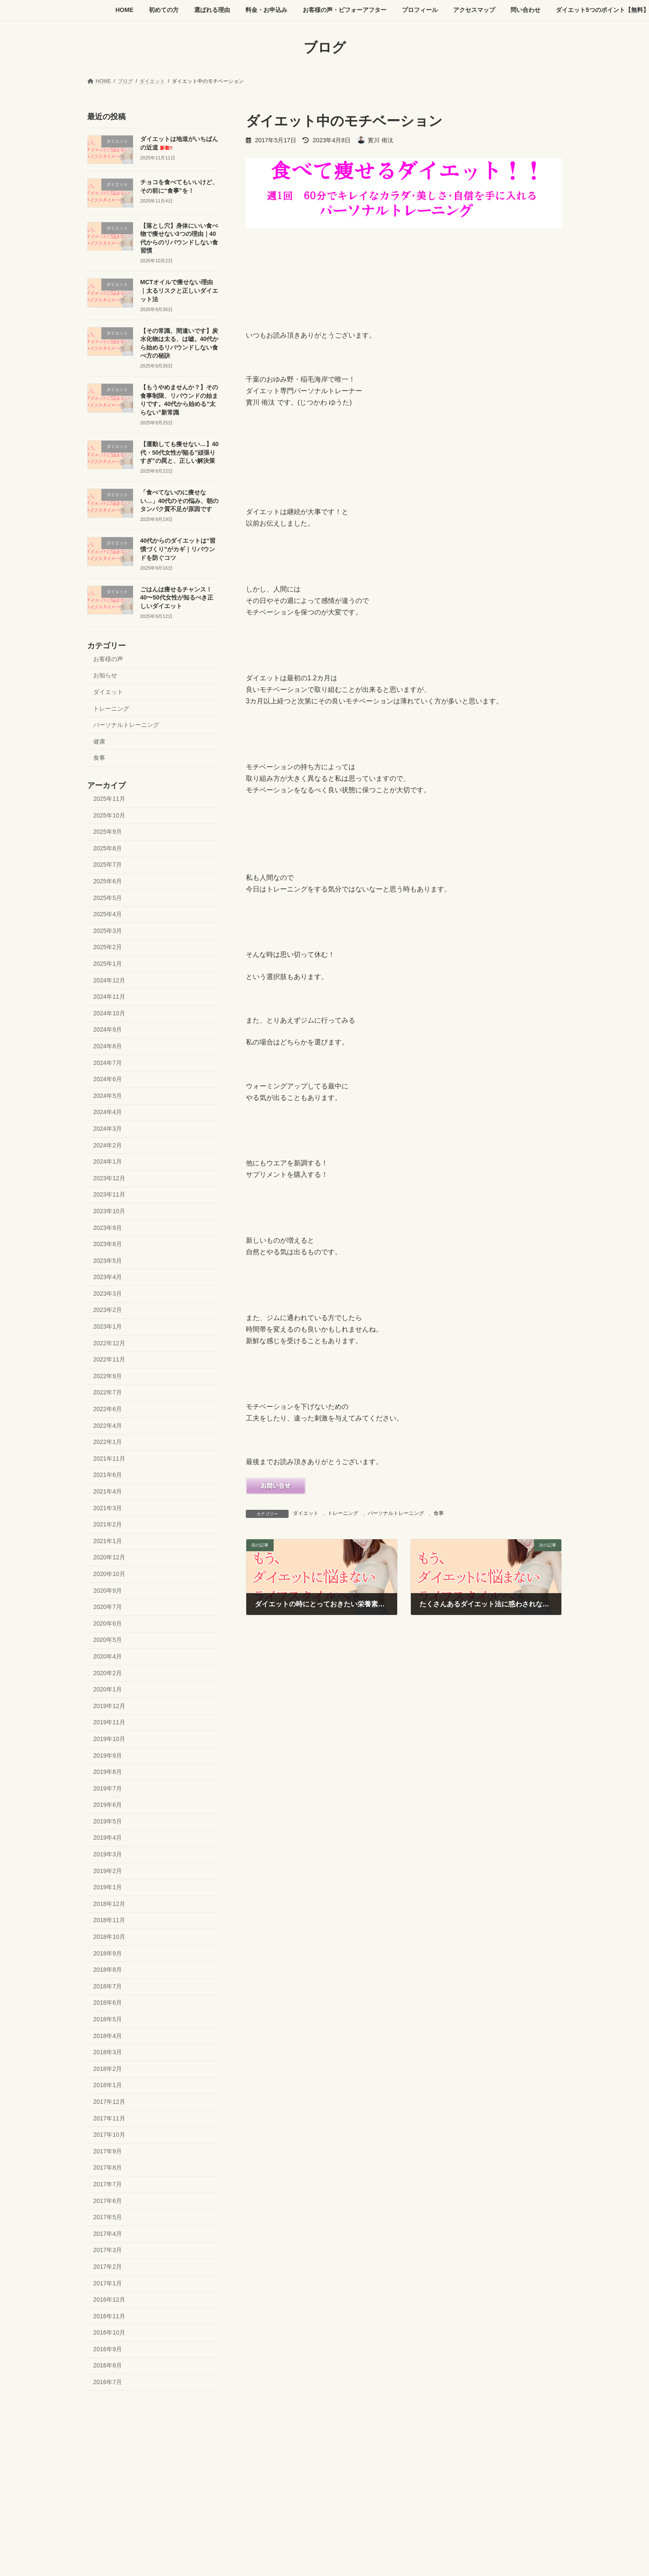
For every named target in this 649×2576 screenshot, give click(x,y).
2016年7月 (107, 2382)
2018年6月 (107, 2002)
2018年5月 (107, 2019)
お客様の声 (108, 658)
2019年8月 (107, 1771)
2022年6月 (107, 1409)
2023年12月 (109, 1177)
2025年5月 (107, 897)
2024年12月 (109, 979)
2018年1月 (107, 2085)
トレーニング (342, 1513)
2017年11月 (109, 2117)
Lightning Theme (321, 2493)
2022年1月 (107, 1441)
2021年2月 (107, 1524)
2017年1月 (107, 2282)
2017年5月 (107, 2217)
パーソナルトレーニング (396, 1513)
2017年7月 (107, 2184)
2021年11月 (109, 1458)
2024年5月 (107, 1095)
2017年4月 (107, 2233)
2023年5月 (107, 1260)
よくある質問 (232, 2431)
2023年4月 (107, 1276)
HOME (102, 2426)
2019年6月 (107, 1804)
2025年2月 (107, 947)
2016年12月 (109, 2299)
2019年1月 (107, 1887)
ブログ (272, 2431)
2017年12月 (109, 2101)
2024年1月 (107, 1161)
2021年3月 (107, 1507)
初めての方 (140, 2426)
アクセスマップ (424, 2426)
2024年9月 (107, 1029)
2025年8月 (107, 847)
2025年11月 (109, 798)
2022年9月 (107, 1375)
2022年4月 (107, 1425)
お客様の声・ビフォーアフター (306, 2426)
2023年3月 (107, 1293)
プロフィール (374, 2426)
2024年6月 (107, 1079)
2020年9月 (107, 1590)
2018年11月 (109, 1920)
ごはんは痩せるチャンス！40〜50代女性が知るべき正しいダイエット (176, 597)
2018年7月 (107, 1985)
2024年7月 (107, 1062)
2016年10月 (109, 2332)
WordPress (277, 2493)
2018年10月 (109, 1936)
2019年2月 (107, 1870)
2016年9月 (107, 2348)
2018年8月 (107, 1969)
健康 (99, 741)
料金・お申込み (235, 2426)
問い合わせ (471, 2426)
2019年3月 (107, 1854)
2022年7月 (107, 1392)
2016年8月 (107, 2365)
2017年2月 (107, 2266)
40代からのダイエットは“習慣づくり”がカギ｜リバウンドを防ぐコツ (178, 549)
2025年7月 (107, 864)
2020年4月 (107, 1656)
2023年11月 (109, 1194)
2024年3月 (107, 1128)
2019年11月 (109, 1722)
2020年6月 (107, 1623)
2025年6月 (107, 881)
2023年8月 (107, 1244)
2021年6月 (107, 1474)
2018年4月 (107, 2035)
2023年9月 (107, 1227)
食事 (439, 1513)
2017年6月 (107, 2200)
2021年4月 (107, 1491)
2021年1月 (107, 1540)
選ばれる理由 (185, 2426)
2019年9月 (107, 1755)
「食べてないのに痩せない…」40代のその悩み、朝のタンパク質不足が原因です (179, 500)
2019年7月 (107, 1788)
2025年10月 (109, 815)
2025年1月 (107, 963)
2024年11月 (109, 996)
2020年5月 (107, 1639)
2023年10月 (109, 1211)
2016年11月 (109, 2315)
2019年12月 (109, 1705)
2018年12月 (109, 1903)
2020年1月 (107, 1689)
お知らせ (105, 675)
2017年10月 (109, 2134)
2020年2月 (107, 1672)
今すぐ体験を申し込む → (116, 2462)
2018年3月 (107, 2052)
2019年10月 (109, 1738)
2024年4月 (107, 1112)
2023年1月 (107, 1326)
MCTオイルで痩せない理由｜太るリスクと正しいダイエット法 (179, 290)
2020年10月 (109, 1573)
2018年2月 (107, 2068)
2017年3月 (107, 2250)
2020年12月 (109, 1557)
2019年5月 (107, 1820)
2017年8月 (107, 2167)
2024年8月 (107, 1046)
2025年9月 (107, 831)
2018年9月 (107, 1953)
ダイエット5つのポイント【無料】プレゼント (148, 2431)
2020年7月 (107, 1606)
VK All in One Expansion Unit (379, 2493)
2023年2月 (107, 1309)
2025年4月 (107, 914)
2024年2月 (107, 1144)
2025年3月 (107, 930)
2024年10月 (109, 1012)
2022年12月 (109, 1342)
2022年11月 (109, 1359)
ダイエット (306, 1513)
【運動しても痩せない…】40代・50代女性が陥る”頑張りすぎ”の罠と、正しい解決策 (179, 452)
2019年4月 (107, 1837)
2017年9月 (107, 2150)
